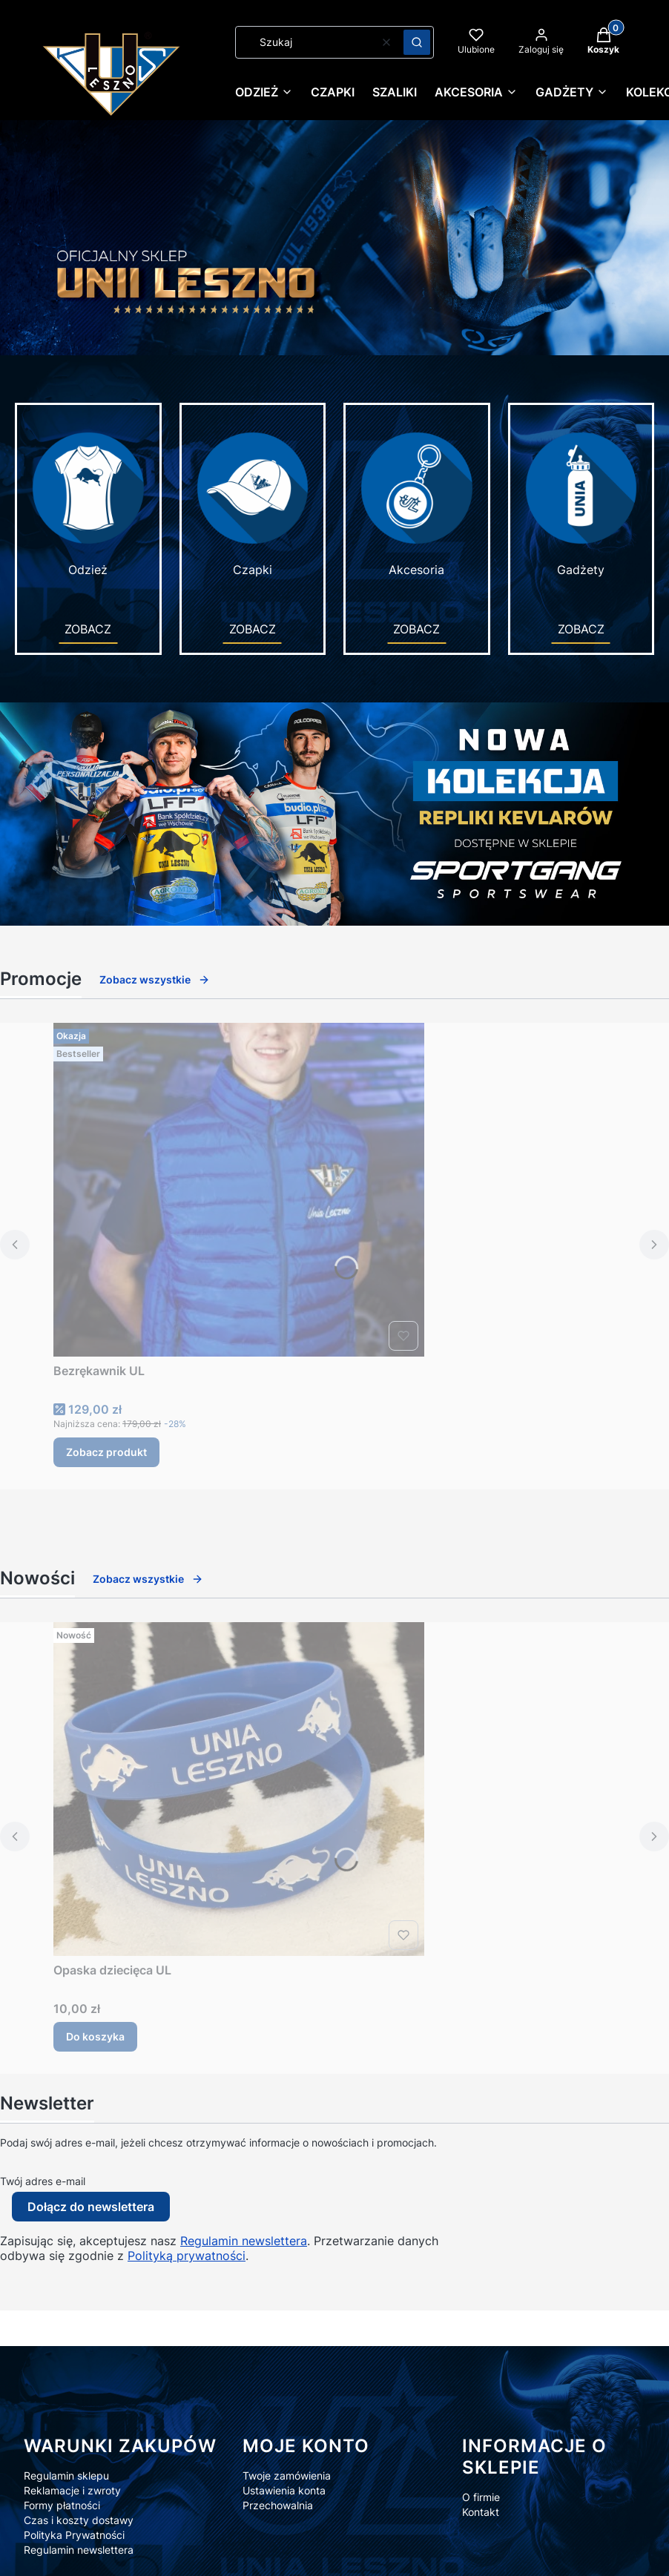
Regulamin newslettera (243, 2240)
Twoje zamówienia (287, 2475)
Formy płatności (62, 2505)
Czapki (253, 503)
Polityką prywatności (186, 2255)
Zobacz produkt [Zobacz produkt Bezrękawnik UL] (106, 1452)
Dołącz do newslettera (90, 2206)
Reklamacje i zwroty (72, 2490)
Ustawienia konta (284, 2490)
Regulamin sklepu (66, 2475)
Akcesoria (416, 503)
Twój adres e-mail (42, 2181)
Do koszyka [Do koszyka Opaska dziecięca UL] (95, 2036)
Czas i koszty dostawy (79, 2520)
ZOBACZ (88, 629)
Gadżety (581, 503)
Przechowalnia (278, 2505)
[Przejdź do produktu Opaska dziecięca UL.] (238, 1789)
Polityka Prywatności (74, 2535)
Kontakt (480, 2512)
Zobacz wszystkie (154, 979)
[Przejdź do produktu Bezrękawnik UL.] (238, 1190)
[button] (416, 42)
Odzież (88, 503)
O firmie (481, 2497)
